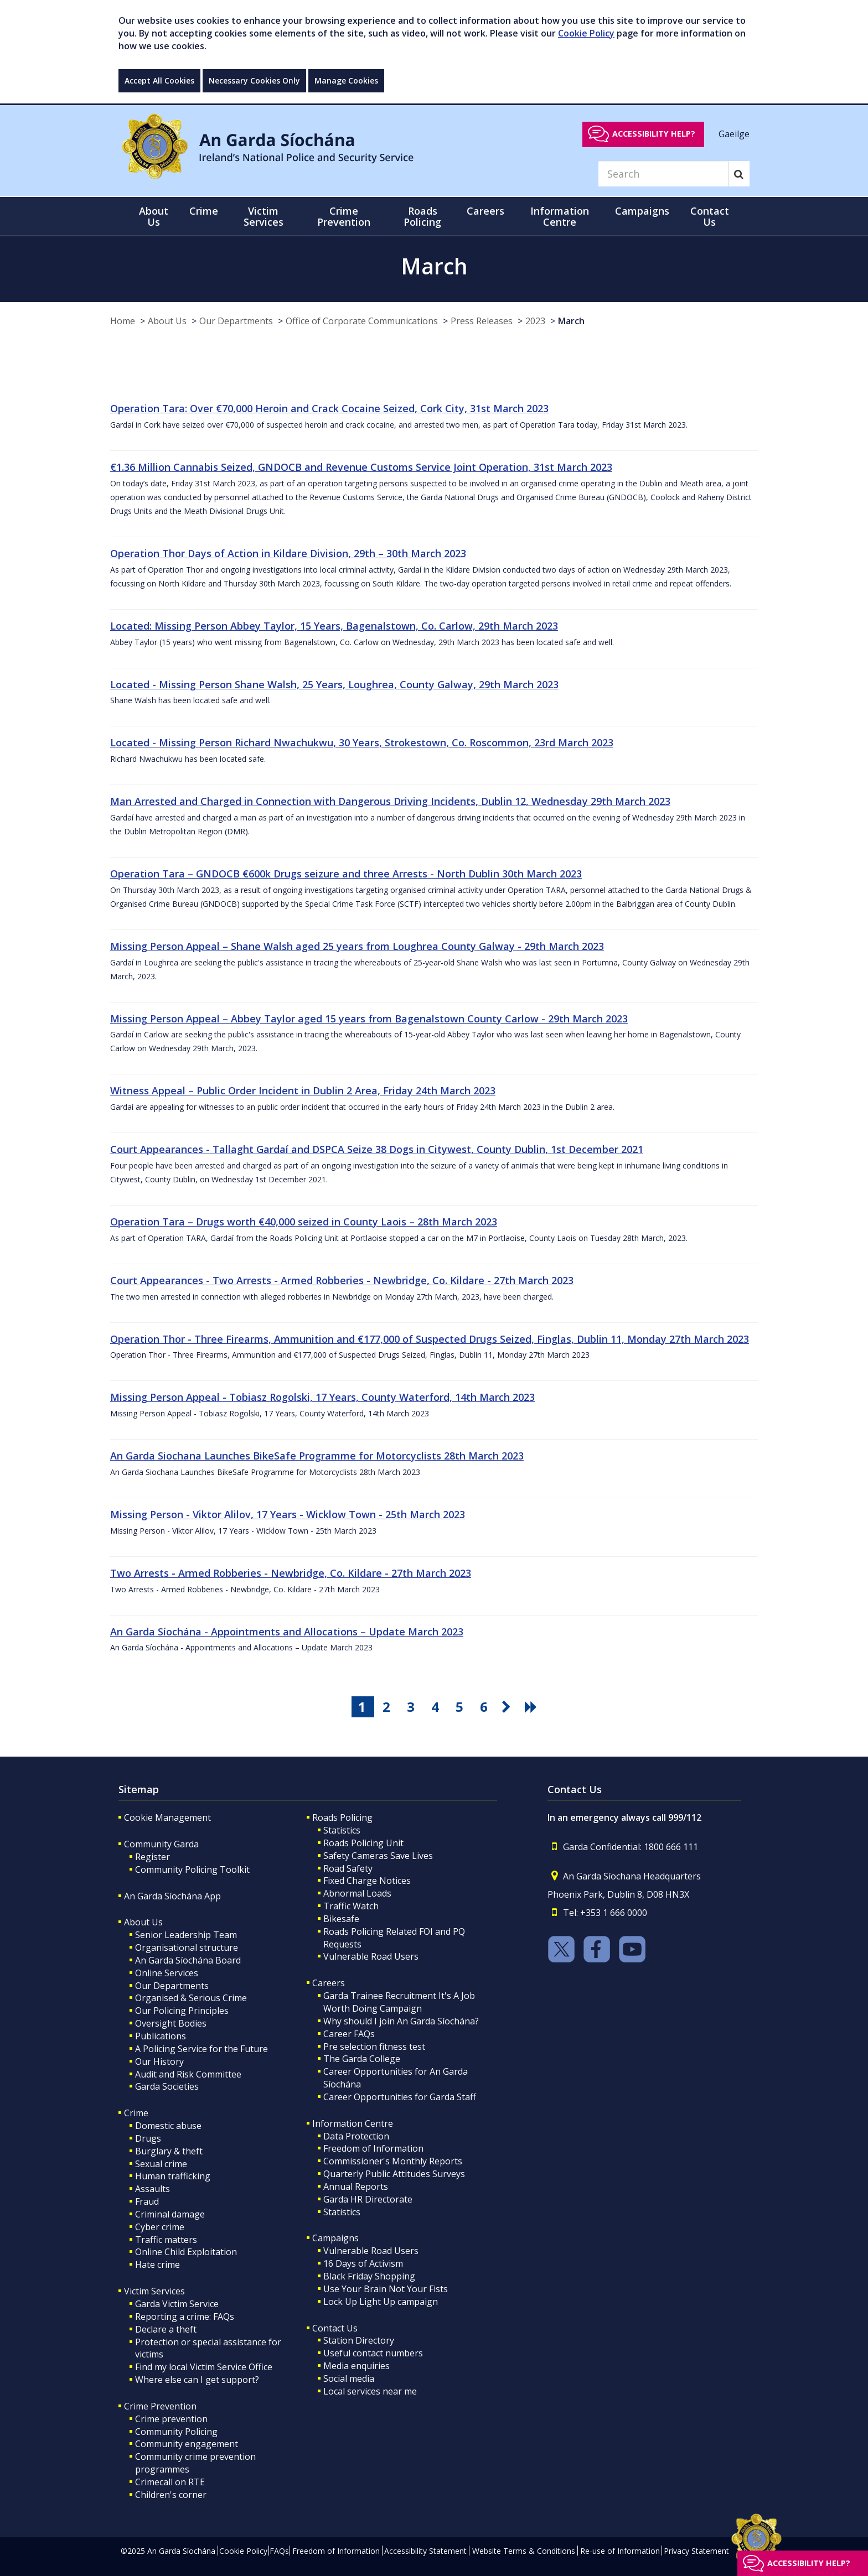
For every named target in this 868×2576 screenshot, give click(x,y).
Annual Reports (355, 2186)
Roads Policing (342, 1817)
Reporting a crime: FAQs (184, 2316)
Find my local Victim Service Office (203, 2367)
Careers (328, 1983)
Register (152, 1857)
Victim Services (154, 2291)
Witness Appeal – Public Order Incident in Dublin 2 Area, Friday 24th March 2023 (302, 1090)
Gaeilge (734, 133)
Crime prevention (171, 2419)
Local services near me (370, 2391)
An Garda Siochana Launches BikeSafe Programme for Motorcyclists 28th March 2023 (317, 1455)
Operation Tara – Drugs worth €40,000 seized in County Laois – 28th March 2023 (303, 1221)
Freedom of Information (373, 2148)
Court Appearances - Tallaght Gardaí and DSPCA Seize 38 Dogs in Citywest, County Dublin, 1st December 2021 (376, 1149)
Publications (160, 2036)
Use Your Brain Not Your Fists (385, 2289)
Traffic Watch (351, 1906)
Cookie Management (167, 1817)
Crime (136, 2113)
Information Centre (352, 2123)
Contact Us (335, 2328)
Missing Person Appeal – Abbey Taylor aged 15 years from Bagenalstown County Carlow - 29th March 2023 (369, 1018)
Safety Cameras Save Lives (378, 1856)
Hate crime (157, 2264)
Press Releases (482, 321)
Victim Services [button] (263, 216)
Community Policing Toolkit (192, 1869)
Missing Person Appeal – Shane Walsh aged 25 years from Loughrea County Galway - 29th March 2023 (357, 946)
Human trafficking (172, 2176)
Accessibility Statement (425, 2551)
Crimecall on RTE (170, 2482)
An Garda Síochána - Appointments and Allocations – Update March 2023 (286, 1631)
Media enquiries (356, 2366)
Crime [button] (203, 210)
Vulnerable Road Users (370, 1956)
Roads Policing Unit (363, 1843)
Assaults (152, 2189)
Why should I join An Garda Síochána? (401, 2021)
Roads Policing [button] (422, 216)
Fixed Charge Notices (367, 1880)
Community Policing (176, 2432)
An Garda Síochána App (172, 1896)
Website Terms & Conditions (523, 2551)
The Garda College (361, 2059)
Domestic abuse (168, 2126)
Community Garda (161, 1844)
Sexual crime (161, 2164)
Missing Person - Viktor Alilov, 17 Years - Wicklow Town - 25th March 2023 (287, 1514)
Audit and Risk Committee (188, 2074)
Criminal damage (170, 2214)
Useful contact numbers (373, 2353)
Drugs (148, 2138)
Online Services (166, 1973)
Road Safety (348, 1868)
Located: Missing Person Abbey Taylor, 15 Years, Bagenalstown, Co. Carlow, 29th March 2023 (334, 625)
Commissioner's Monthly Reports (392, 2161)
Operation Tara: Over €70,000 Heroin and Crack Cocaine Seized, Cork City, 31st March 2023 (329, 408)
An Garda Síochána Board (188, 1960)
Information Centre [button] (559, 216)
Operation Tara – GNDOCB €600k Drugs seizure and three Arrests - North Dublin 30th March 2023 (346, 873)
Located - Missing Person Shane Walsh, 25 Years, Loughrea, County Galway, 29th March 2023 (334, 684)
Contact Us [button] (709, 216)
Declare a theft (166, 2329)
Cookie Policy (586, 33)
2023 (535, 321)
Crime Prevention (160, 2406)
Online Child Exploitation (186, 2252)
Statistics (341, 1830)
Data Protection (356, 2136)
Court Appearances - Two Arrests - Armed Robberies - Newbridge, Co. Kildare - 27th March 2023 (342, 1280)
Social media (348, 2378)
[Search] (663, 173)
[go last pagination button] (532, 1706)
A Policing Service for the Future (201, 2049)
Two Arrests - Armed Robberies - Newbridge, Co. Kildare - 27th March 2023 (290, 1573)
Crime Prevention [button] (343, 216)
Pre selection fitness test (374, 2046)
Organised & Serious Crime (191, 1998)
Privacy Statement (696, 2551)
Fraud (147, 2201)
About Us (167, 321)
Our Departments (236, 321)
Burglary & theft (169, 2151)
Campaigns (335, 2238)
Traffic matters (166, 2240)
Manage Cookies (346, 80)
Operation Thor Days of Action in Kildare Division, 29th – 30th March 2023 (288, 553)
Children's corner (170, 2495)
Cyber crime (159, 2227)
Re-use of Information (620, 2551)
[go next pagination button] (508, 1706)
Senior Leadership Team (186, 1935)
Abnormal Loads (357, 1893)
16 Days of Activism (363, 2263)
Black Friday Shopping (369, 2276)
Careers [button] (485, 210)
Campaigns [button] (642, 210)
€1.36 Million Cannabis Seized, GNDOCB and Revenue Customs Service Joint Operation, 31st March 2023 (361, 467)
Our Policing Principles (182, 2010)
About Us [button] (153, 216)
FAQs (279, 2551)
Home (122, 321)
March (571, 321)
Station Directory (358, 2340)
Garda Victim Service (177, 2304)
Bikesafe (341, 1919)
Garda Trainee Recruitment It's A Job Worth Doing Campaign (399, 2002)
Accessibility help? (653, 133)
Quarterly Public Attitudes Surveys (394, 2174)
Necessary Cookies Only (254, 80)
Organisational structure (186, 1947)
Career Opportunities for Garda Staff (399, 2097)
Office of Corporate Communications (362, 321)
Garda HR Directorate (367, 2199)
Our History (159, 2061)
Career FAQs (349, 2034)
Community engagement (186, 2444)
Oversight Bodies (170, 2023)
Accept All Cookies (159, 80)
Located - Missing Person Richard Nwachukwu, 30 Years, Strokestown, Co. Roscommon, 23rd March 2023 (361, 742)
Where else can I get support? (197, 2380)
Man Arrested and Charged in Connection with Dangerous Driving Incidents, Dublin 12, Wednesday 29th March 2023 (390, 801)
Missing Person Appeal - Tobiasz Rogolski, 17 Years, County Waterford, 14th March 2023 (322, 1397)
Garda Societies (167, 2086)
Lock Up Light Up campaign (380, 2301)
